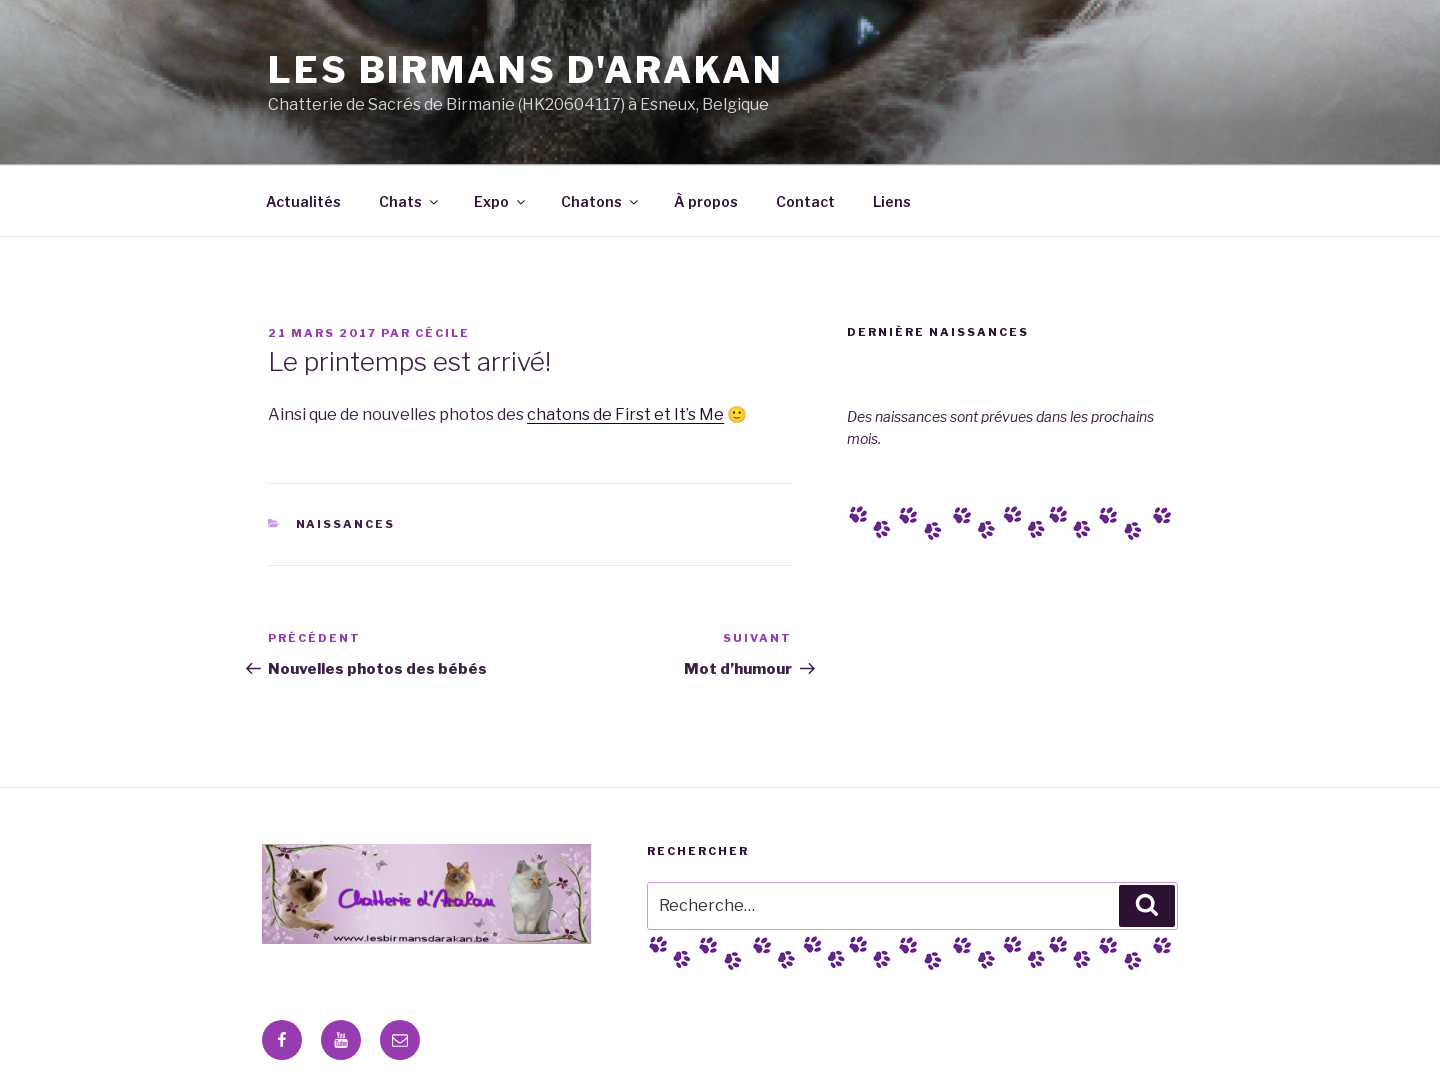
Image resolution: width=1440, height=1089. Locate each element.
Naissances (346, 524)
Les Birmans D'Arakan (526, 70)
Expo (501, 201)
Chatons (601, 201)
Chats (410, 201)
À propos (706, 201)
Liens (892, 201)
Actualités (303, 201)
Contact (805, 201)
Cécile (442, 333)
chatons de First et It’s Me (625, 414)
